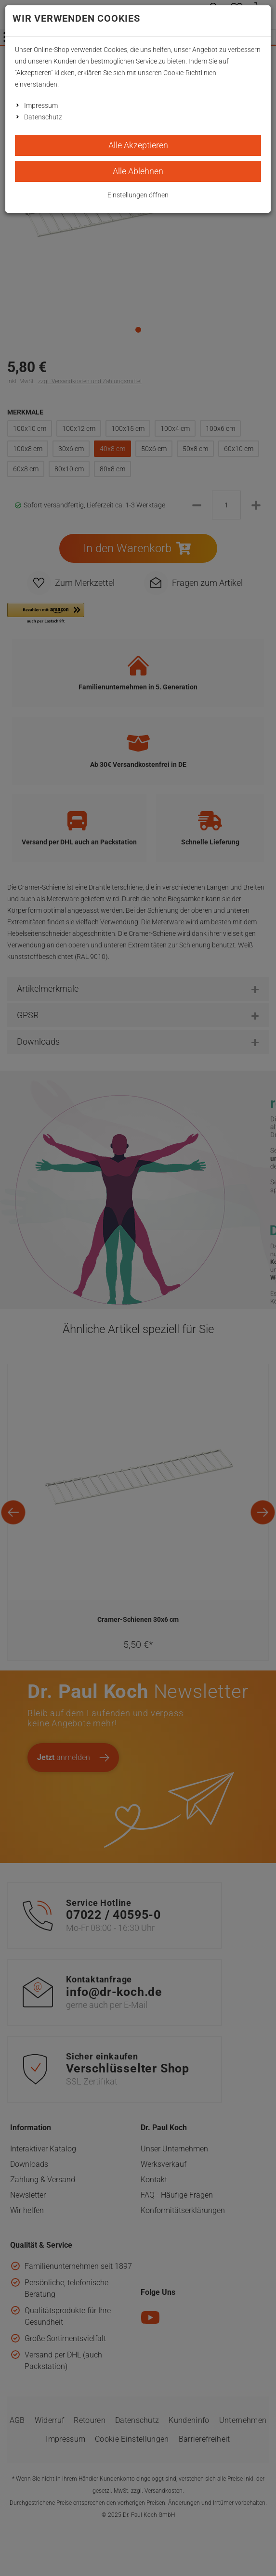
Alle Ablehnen (138, 171)
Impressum (41, 105)
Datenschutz (43, 117)
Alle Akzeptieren (138, 145)
